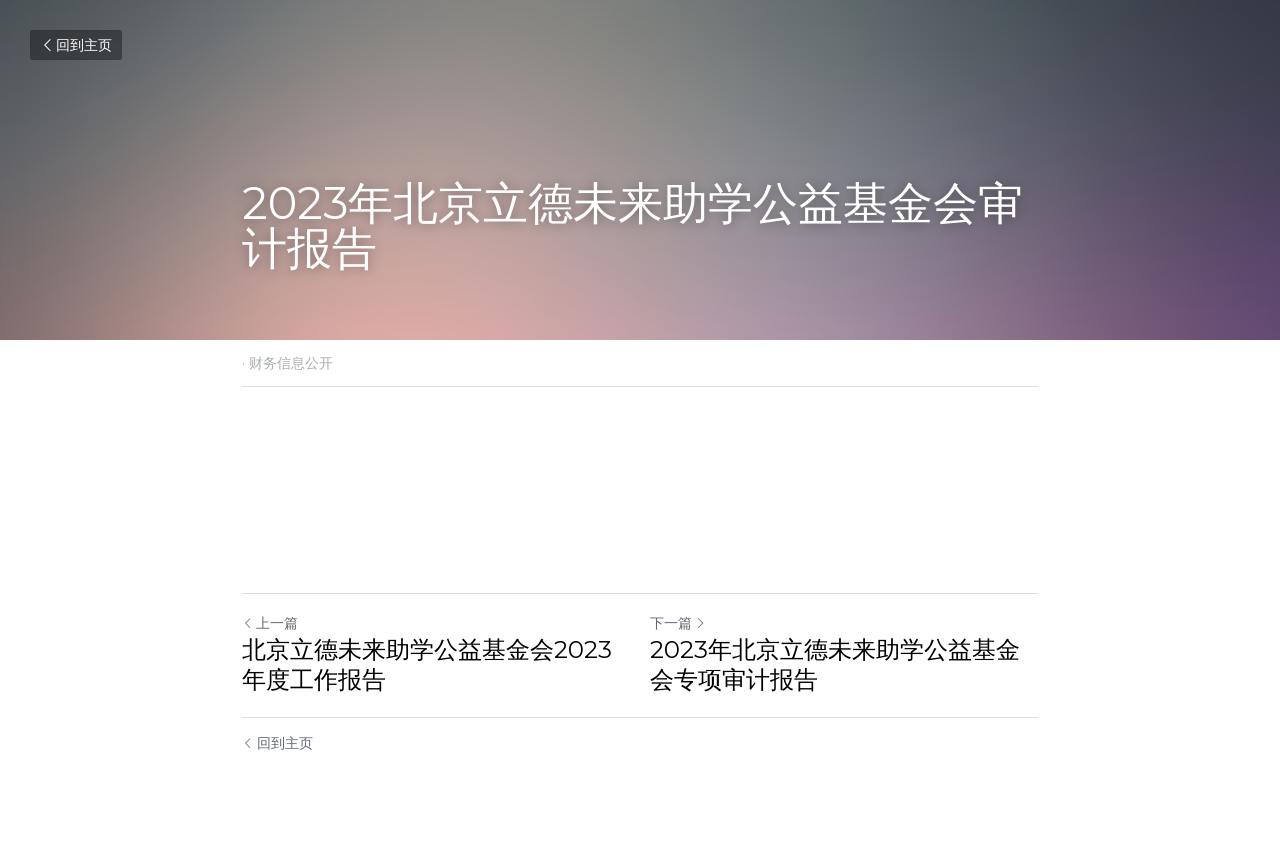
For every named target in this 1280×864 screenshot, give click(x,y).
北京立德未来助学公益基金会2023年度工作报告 (427, 664)
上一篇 (270, 623)
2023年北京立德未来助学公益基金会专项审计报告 (835, 664)
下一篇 (678, 623)
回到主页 (76, 45)
